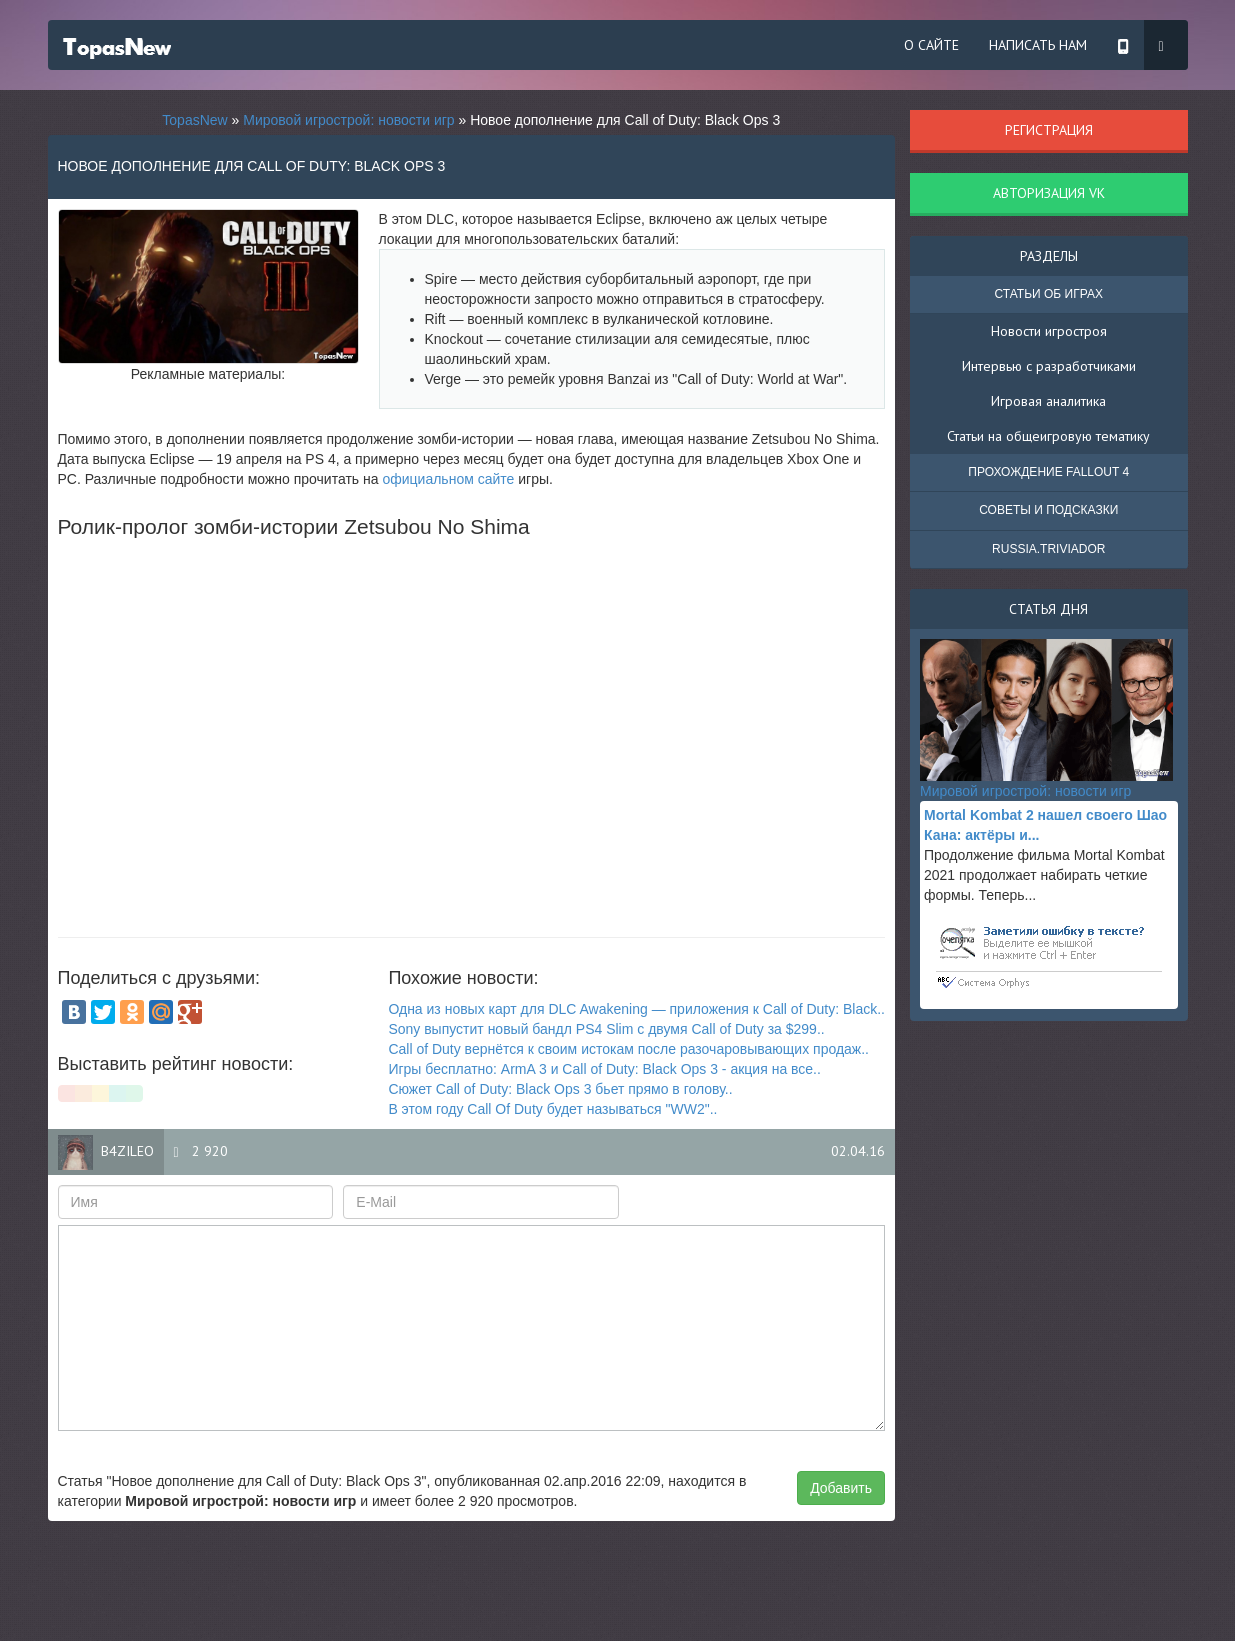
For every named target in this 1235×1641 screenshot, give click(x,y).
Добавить (841, 1488)
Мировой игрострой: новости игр (348, 120)
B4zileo (127, 1151)
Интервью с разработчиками (1049, 366)
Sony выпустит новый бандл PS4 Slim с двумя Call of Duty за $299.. (606, 1029)
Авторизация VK (1049, 193)
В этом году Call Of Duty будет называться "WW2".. (552, 1109)
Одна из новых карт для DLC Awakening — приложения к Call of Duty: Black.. (636, 1009)
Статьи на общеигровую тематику (1048, 436)
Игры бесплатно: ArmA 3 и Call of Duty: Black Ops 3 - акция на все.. (604, 1069)
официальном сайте (448, 479)
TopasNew (194, 120)
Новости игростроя (1049, 331)
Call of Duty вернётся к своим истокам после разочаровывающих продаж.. (628, 1049)
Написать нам (1038, 45)
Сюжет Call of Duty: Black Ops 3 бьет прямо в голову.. (560, 1089)
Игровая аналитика (1048, 401)
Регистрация (1049, 130)
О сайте (931, 45)
